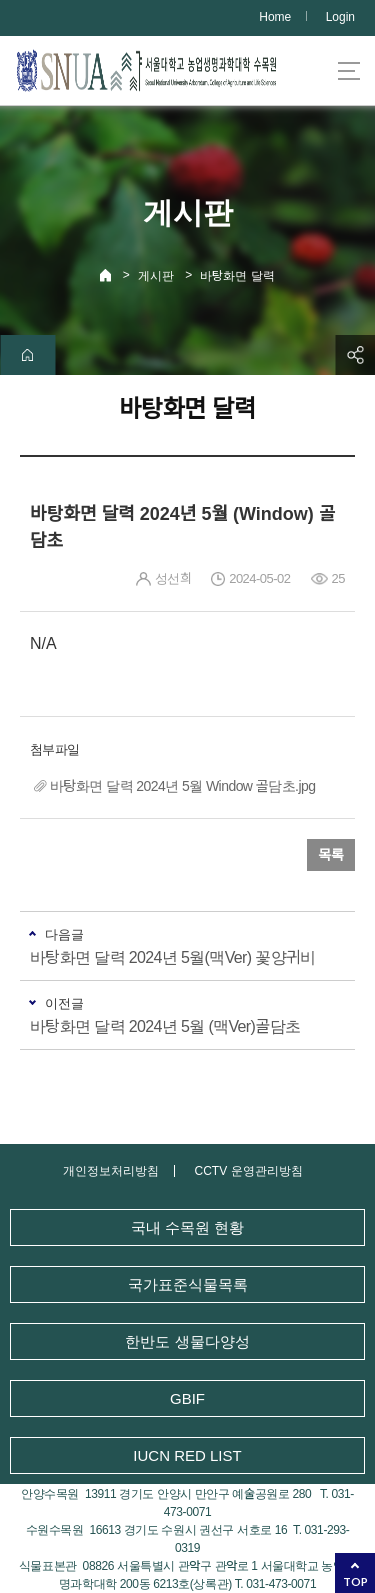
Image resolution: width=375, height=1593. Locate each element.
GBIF (187, 1398)
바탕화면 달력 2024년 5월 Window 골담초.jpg (182, 786)
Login (340, 17)
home (27, 355)
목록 (331, 855)
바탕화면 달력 (237, 276)
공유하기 (355, 355)
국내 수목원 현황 (187, 1227)
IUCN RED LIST (187, 1455)
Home (275, 17)
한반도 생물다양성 (187, 1341)
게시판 (156, 276)
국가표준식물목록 (188, 1284)
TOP (355, 1581)
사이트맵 (349, 71)
